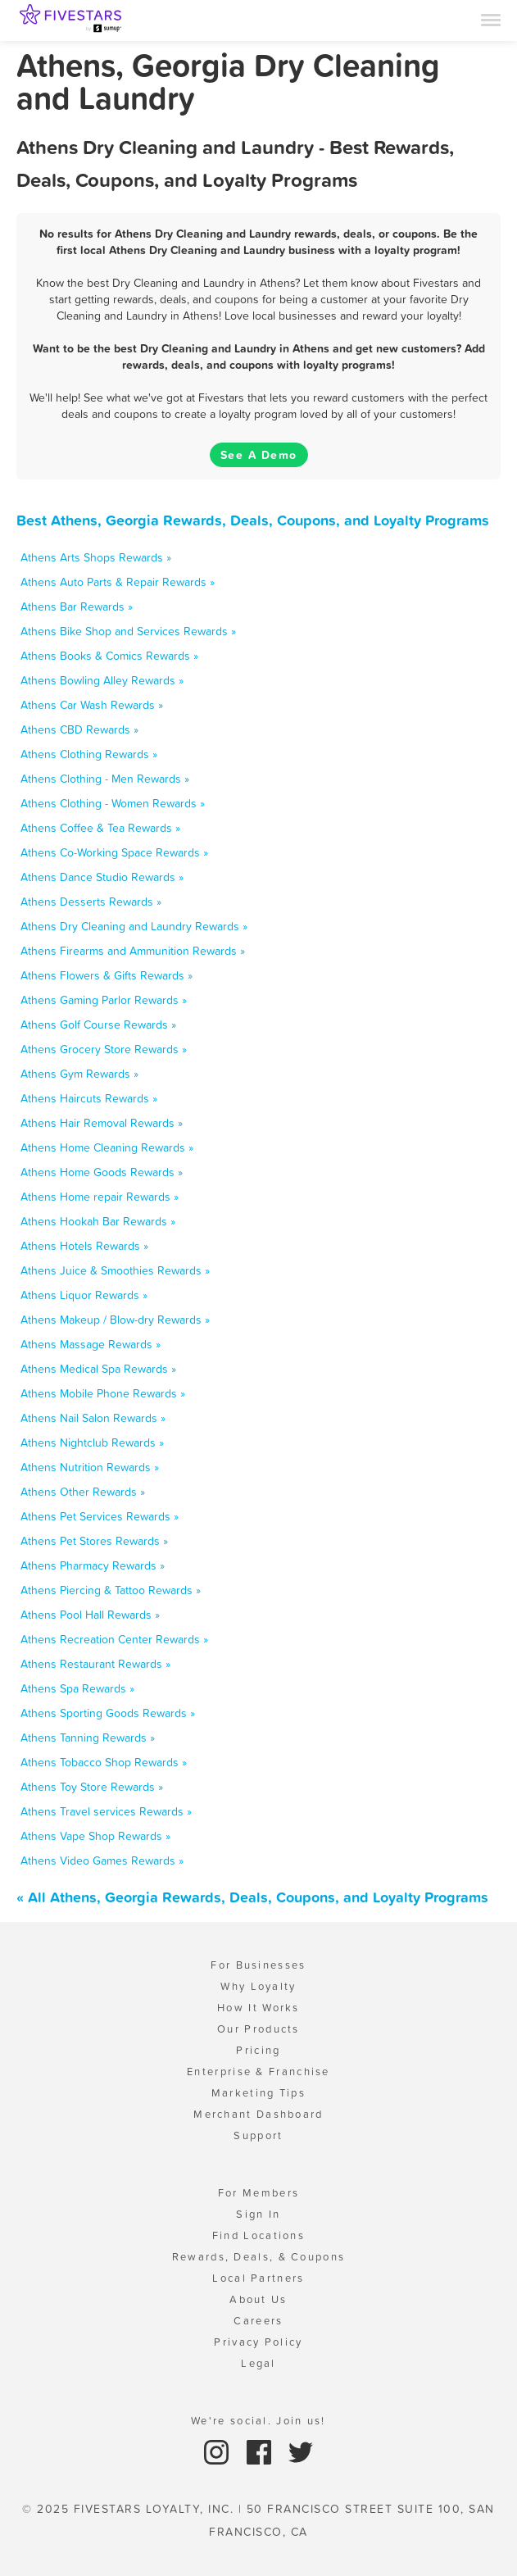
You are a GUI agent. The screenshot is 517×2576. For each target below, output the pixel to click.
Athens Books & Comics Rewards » (109, 655)
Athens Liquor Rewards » (83, 1295)
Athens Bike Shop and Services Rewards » (128, 631)
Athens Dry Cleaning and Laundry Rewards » (133, 926)
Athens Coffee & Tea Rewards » (100, 828)
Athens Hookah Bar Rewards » (97, 1221)
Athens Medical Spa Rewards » (98, 1369)
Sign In (258, 2214)
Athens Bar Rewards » (76, 606)
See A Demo (258, 455)
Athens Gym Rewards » (79, 1073)
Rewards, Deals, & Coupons (259, 2257)
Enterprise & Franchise (258, 2071)
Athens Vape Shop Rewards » (95, 1836)
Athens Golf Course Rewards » (98, 1024)
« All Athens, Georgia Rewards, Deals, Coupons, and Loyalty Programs (252, 1897)
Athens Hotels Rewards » (84, 1246)
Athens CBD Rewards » (79, 729)
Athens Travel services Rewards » (106, 1811)
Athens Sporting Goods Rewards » (107, 1713)
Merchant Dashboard (258, 2114)
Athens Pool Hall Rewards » (90, 1614)
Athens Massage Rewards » (90, 1344)
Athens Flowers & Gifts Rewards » (106, 975)
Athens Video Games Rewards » (102, 1860)
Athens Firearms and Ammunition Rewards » (132, 951)
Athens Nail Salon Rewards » (93, 1418)
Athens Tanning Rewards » (87, 1737)
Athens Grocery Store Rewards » (103, 1049)
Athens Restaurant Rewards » (95, 1664)
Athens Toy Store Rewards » (91, 1787)
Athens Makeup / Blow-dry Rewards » (115, 1319)
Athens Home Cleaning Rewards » (106, 1147)
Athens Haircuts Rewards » (88, 1098)
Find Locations (258, 2235)
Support (258, 2135)
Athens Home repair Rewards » (99, 1196)
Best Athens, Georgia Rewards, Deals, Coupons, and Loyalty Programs (252, 520)
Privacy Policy (258, 2342)
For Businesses (258, 1965)
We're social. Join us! (258, 2420)
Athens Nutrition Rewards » (89, 1467)
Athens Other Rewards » (82, 1491)
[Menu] (491, 18)
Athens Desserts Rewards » (90, 901)
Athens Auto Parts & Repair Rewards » (117, 582)
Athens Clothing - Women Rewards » (112, 803)
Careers (258, 2320)
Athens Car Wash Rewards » (91, 705)
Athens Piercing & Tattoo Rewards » (110, 1590)
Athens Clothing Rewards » (88, 754)
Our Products (258, 2029)
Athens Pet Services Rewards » (99, 1516)
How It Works (258, 2007)
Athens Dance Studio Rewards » (102, 877)
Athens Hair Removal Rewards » (101, 1123)
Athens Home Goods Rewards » (101, 1172)
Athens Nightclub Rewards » (92, 1442)
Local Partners (258, 2278)
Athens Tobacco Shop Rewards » (103, 1762)
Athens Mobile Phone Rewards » (102, 1393)
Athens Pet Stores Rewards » (94, 1541)
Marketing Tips (258, 2093)
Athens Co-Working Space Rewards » (114, 852)
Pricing (258, 2050)
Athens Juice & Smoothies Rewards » (115, 1270)
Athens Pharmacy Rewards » (92, 1565)
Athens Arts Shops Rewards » (95, 557)
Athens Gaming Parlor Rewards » (103, 1000)
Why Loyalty (258, 1986)
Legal (258, 2363)
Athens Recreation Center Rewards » (114, 1639)
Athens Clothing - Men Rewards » (104, 778)
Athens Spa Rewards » (77, 1688)
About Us (258, 2299)
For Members (258, 2193)
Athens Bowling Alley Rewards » (102, 680)
